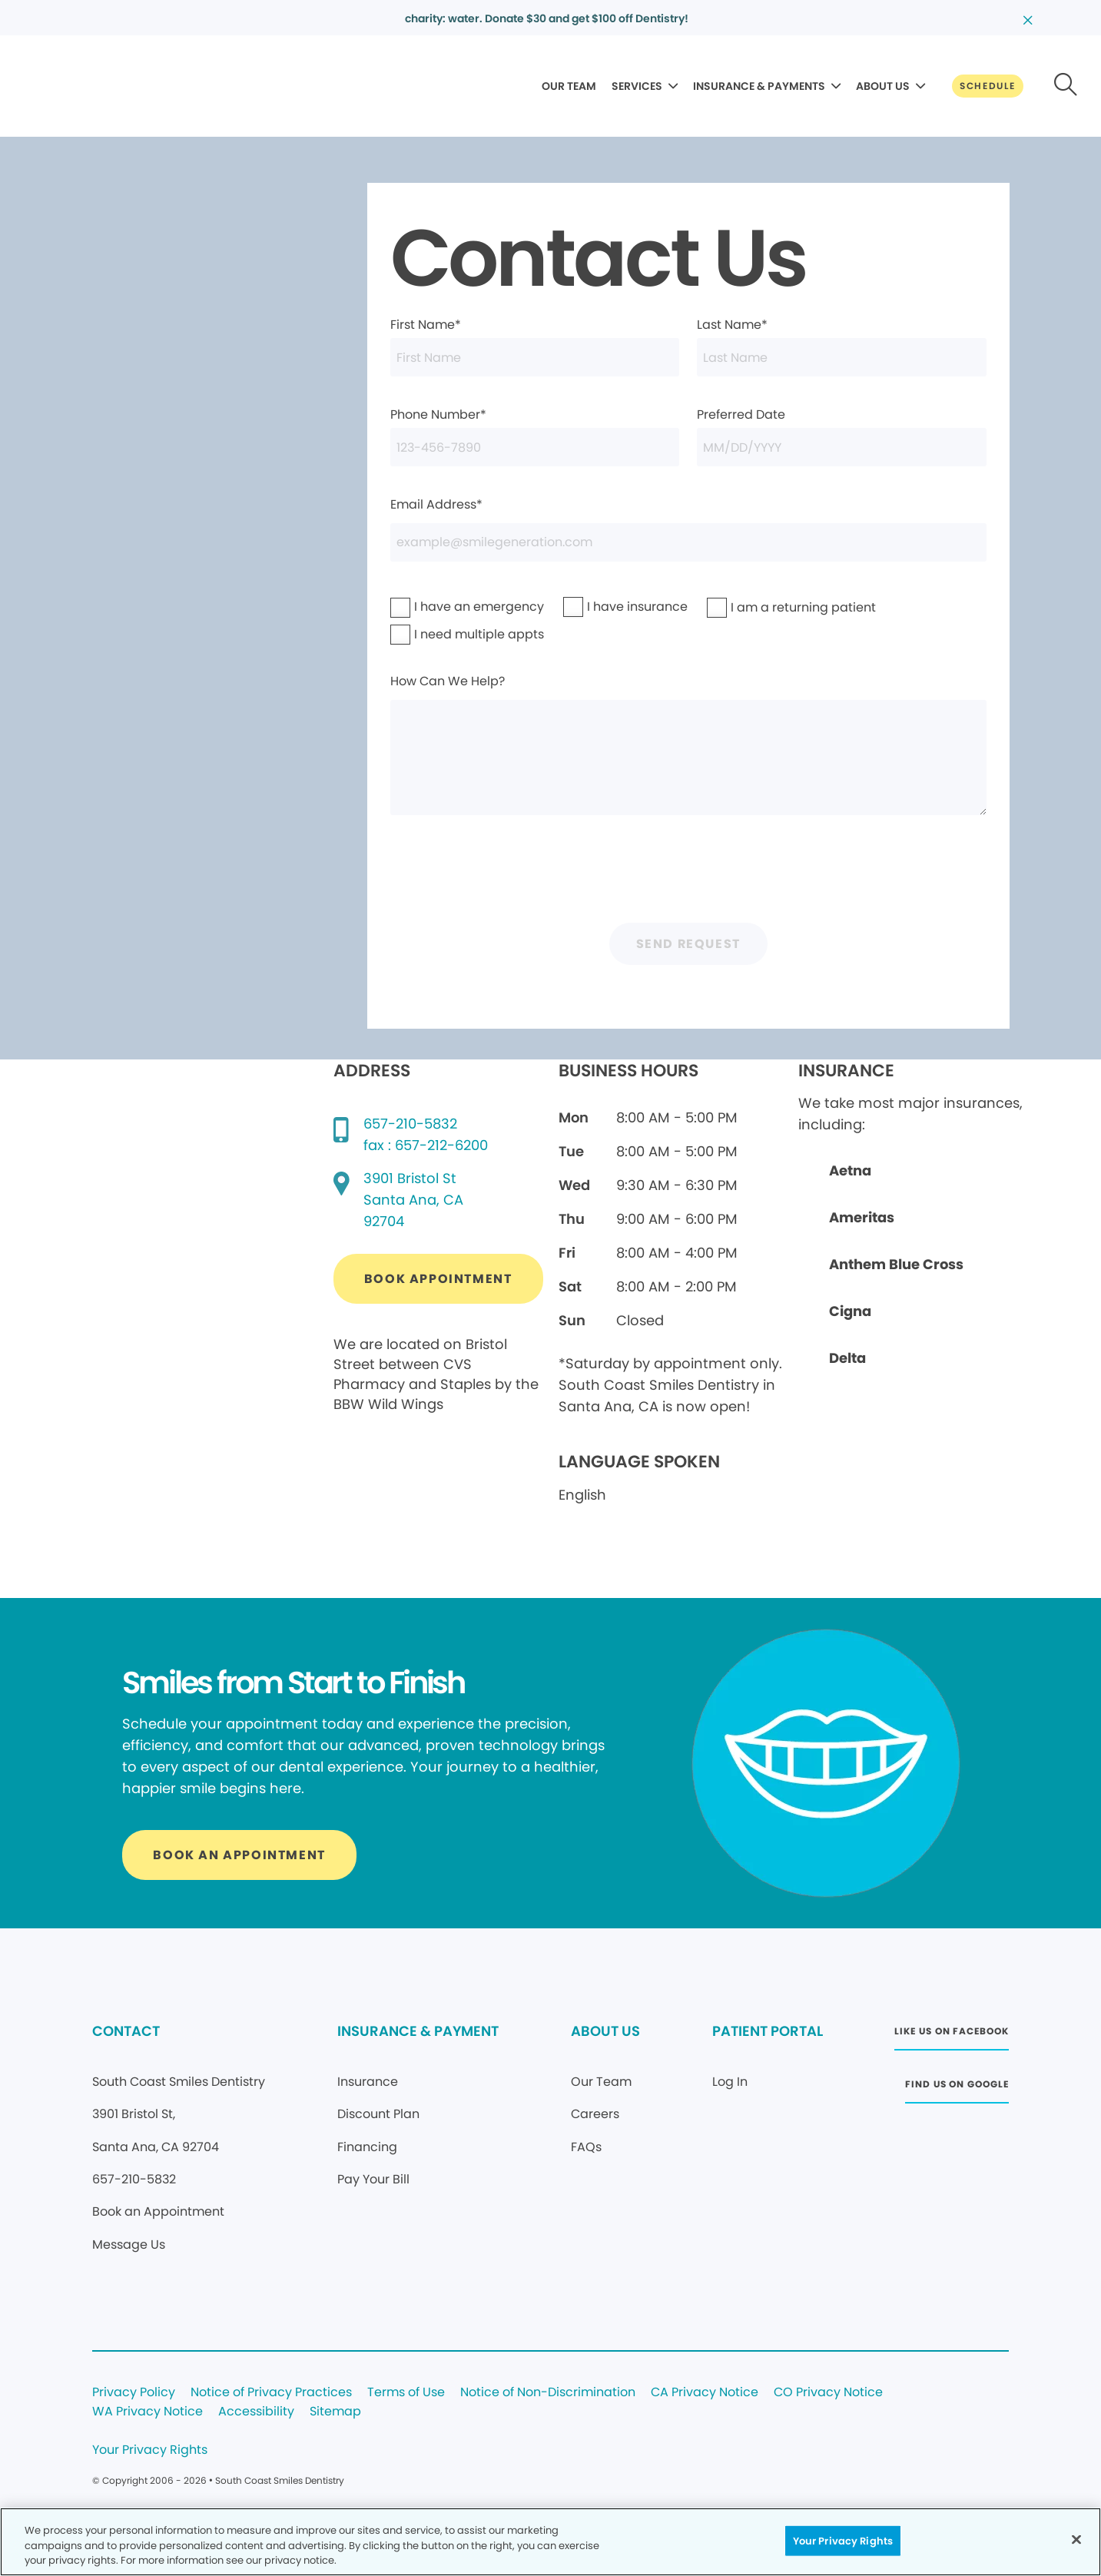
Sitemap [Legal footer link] (335, 2412)
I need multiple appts (439, 634)
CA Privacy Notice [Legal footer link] (704, 2393)
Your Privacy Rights (149, 2450)
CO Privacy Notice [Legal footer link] (828, 2393)
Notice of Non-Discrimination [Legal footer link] (547, 2393)
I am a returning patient (760, 607)
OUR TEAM (569, 86)
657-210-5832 (410, 1123)
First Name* (534, 346)
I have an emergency (439, 606)
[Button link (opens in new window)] (438, 1279)
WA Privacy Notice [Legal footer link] (147, 2412)
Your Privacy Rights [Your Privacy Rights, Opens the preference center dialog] (843, 2540)
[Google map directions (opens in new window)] (413, 1200)
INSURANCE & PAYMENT (418, 2031)
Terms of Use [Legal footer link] (406, 2393)
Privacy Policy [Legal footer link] (133, 2393)
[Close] (1076, 2539)
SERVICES (637, 86)
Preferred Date (841, 436)
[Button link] (987, 86)
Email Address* (688, 529)
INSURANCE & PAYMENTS (759, 86)
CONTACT (126, 2031)
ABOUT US (883, 86)
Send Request (688, 944)
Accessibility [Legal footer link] (256, 2412)
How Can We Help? (688, 743)
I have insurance (605, 606)
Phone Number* (534, 436)
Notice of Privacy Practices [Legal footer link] (271, 2393)
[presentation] (688, 875)
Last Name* (841, 346)
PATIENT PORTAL (767, 2031)
